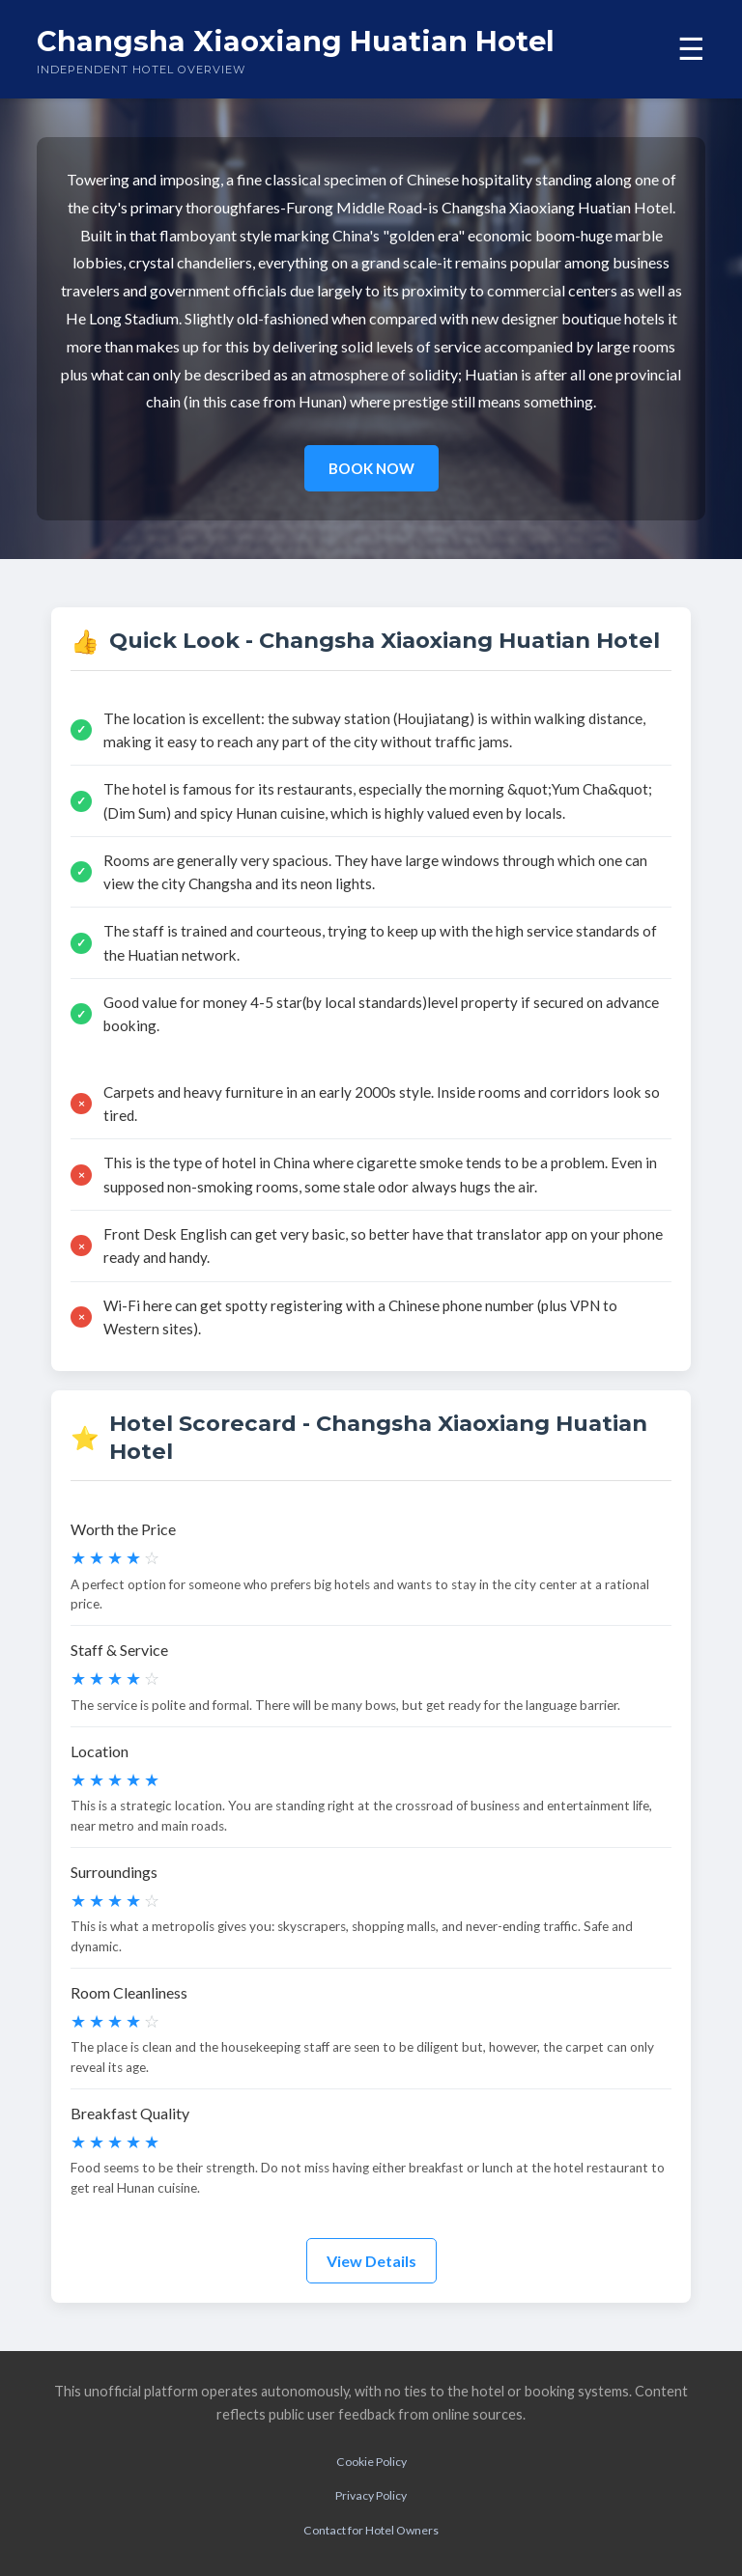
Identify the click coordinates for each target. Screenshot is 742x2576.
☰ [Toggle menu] (691, 49)
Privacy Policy (371, 2495)
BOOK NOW (371, 468)
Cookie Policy (371, 2461)
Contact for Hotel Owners (371, 2530)
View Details (371, 2261)
